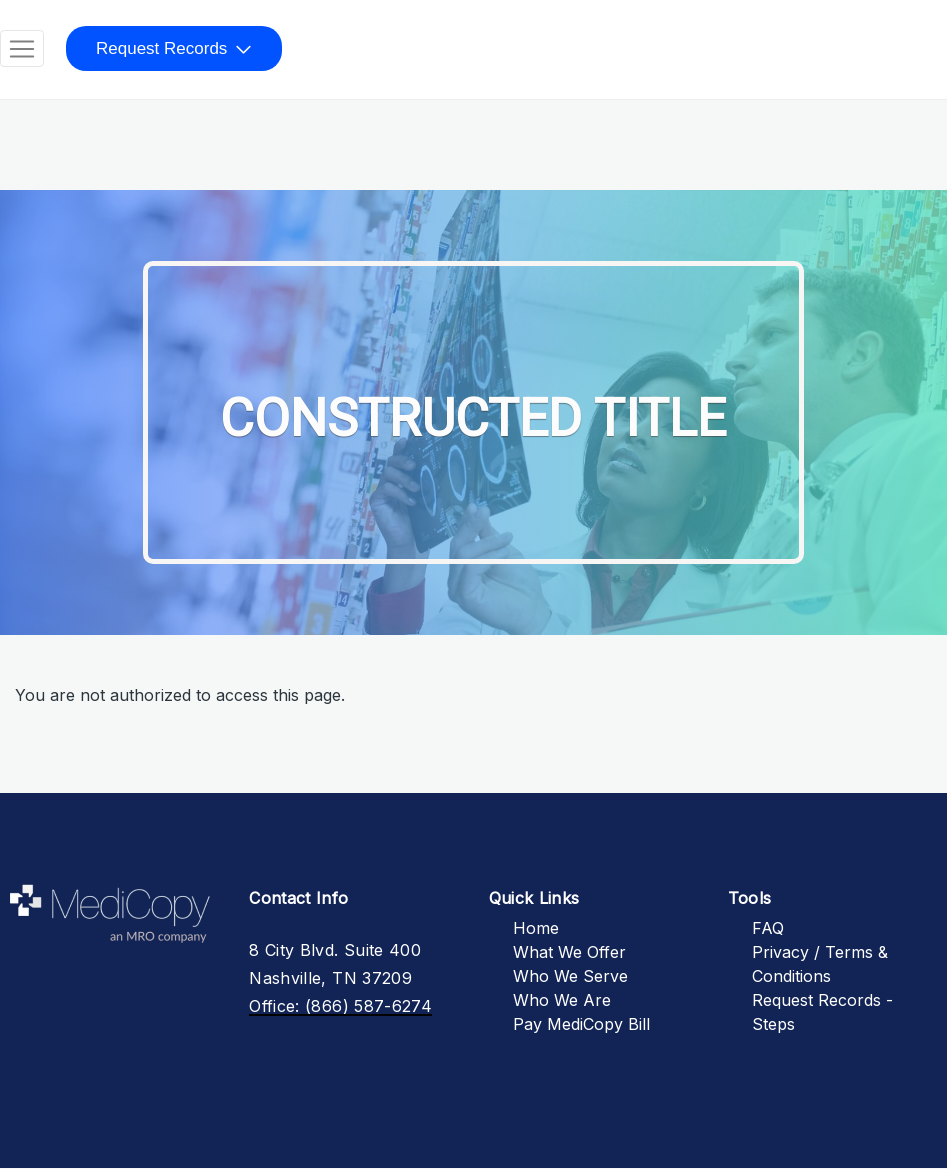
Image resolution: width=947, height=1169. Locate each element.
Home (536, 928)
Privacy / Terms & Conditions (820, 964)
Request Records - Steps (822, 1012)
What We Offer (569, 952)
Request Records (161, 48)
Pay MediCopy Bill (581, 1024)
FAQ (768, 928)
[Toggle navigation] (22, 49)
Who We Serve (570, 976)
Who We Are (562, 1000)
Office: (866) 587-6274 (340, 1006)
